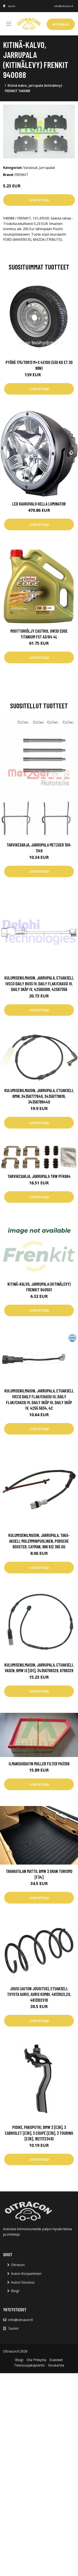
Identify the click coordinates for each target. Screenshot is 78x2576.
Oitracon (18, 2264)
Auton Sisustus (23, 2282)
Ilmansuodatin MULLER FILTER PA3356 (39, 1763)
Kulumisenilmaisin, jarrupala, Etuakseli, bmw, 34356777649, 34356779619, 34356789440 (39, 1096)
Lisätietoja (39, 200)
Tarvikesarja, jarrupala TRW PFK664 (39, 1176)
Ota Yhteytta (36, 2360)
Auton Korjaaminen (26, 2273)
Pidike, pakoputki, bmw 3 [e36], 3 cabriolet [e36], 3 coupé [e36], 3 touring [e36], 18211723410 (39, 2133)
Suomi (11, 6)
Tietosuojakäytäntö (29, 2365)
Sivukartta (56, 2365)
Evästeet (56, 2360)
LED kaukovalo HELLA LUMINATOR (39, 503)
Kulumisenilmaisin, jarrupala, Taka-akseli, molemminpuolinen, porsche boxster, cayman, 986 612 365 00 (39, 1541)
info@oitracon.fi (63, 6)
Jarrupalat (47, 167)
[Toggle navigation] (8, 24)
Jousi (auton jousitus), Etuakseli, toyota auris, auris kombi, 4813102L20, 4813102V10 (39, 1994)
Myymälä (61, 24)
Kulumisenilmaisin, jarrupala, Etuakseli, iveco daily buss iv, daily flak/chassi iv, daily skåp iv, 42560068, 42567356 (39, 983)
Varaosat (30, 167)
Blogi (15, 2291)
